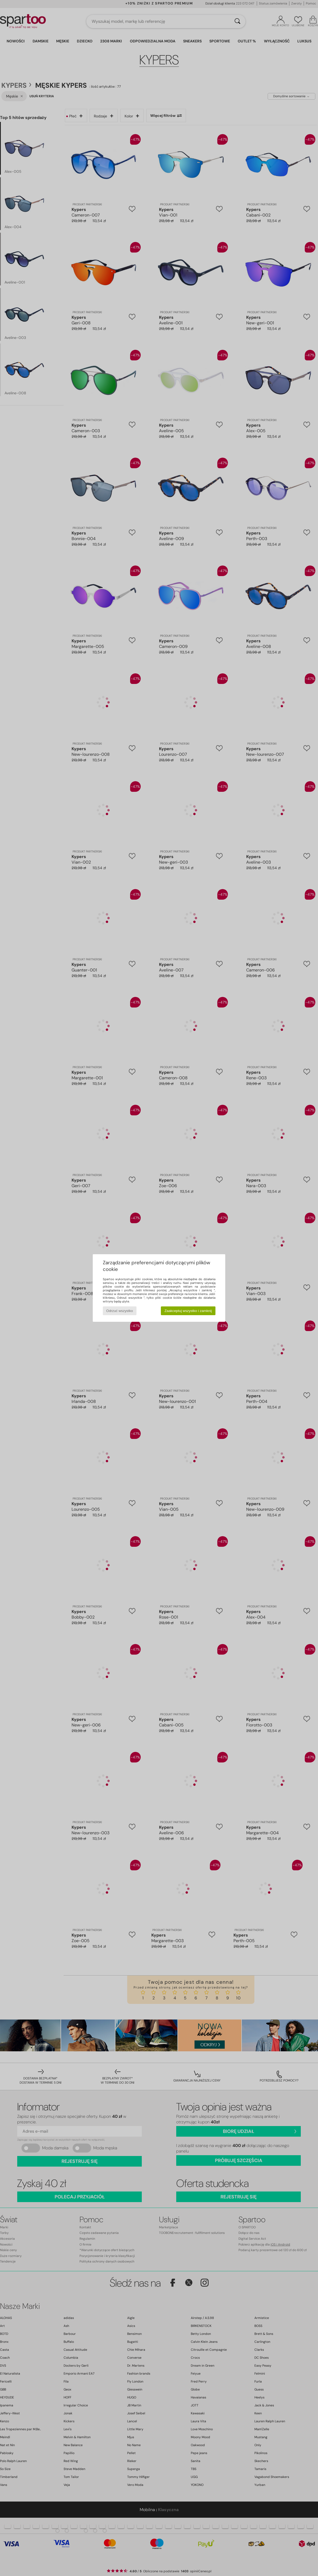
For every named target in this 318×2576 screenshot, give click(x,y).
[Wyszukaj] (237, 21)
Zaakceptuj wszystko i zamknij (188, 1311)
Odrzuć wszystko (119, 1311)
